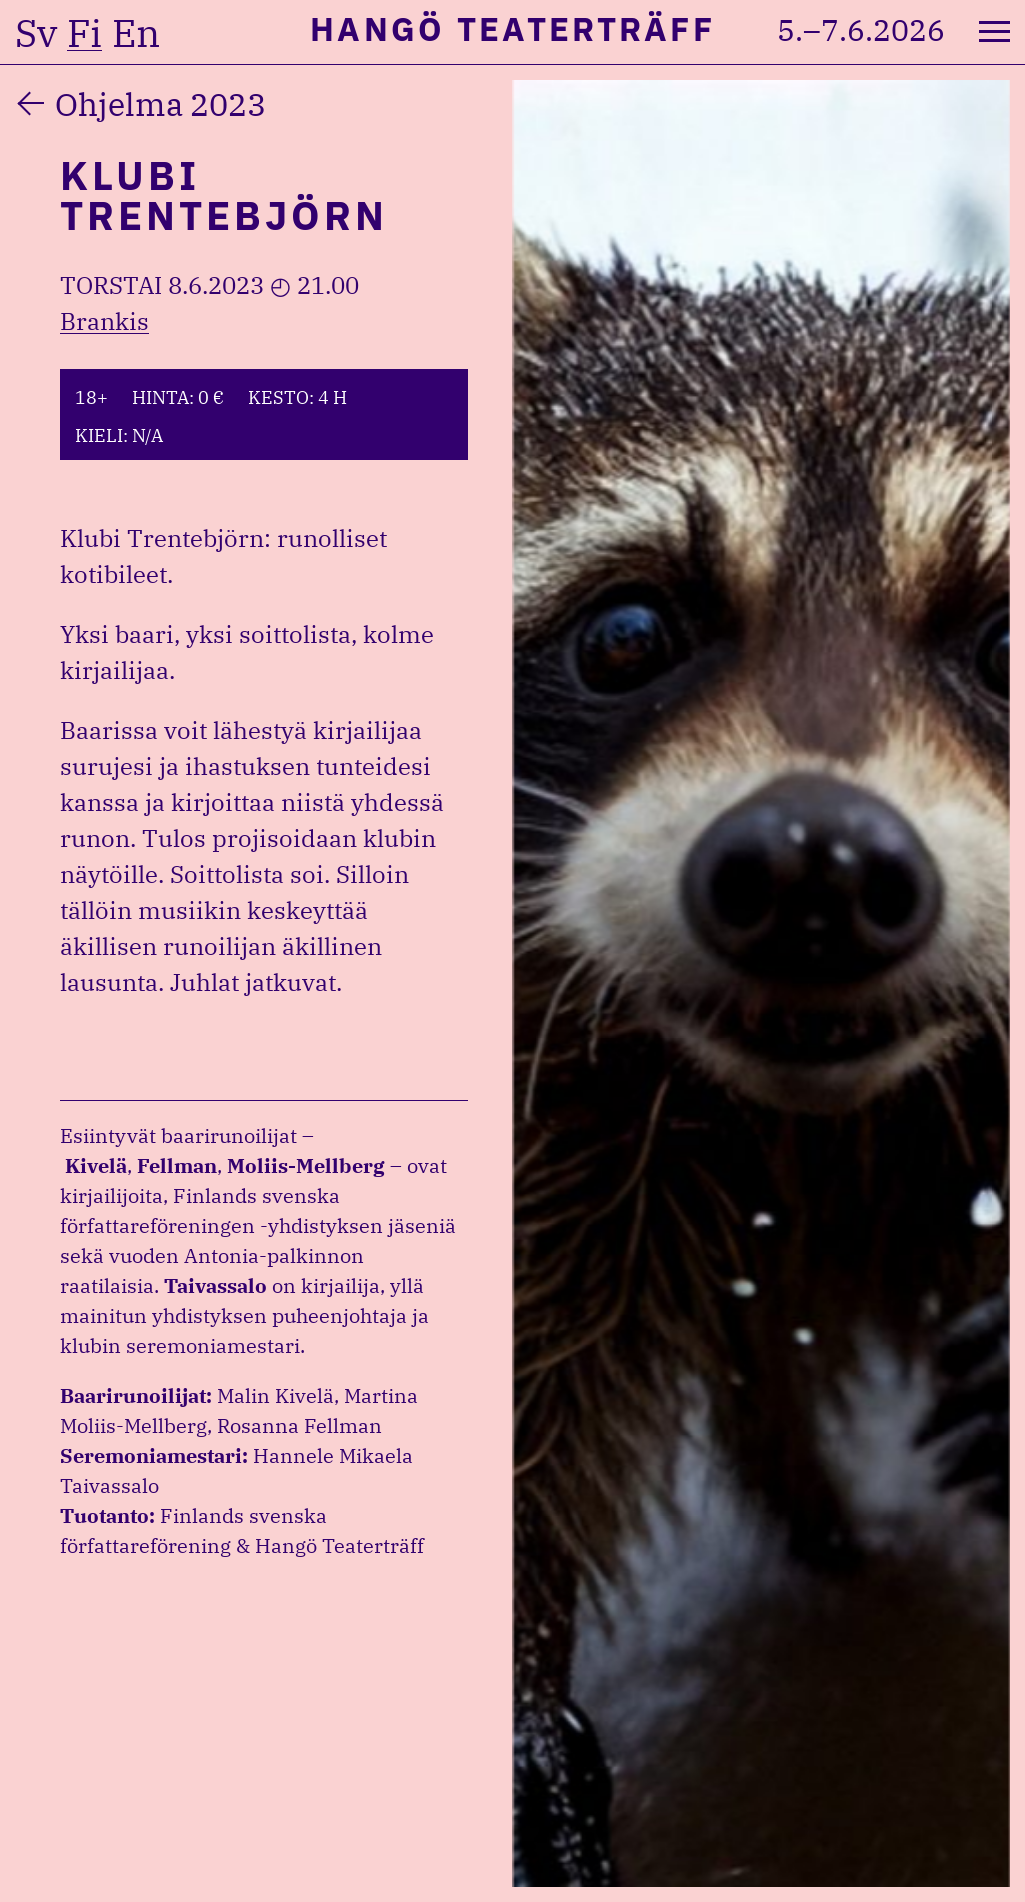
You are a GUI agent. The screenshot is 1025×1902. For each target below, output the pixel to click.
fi (84, 33)
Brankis (104, 321)
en (136, 33)
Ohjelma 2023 (160, 104)
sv (36, 33)
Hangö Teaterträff (512, 28)
